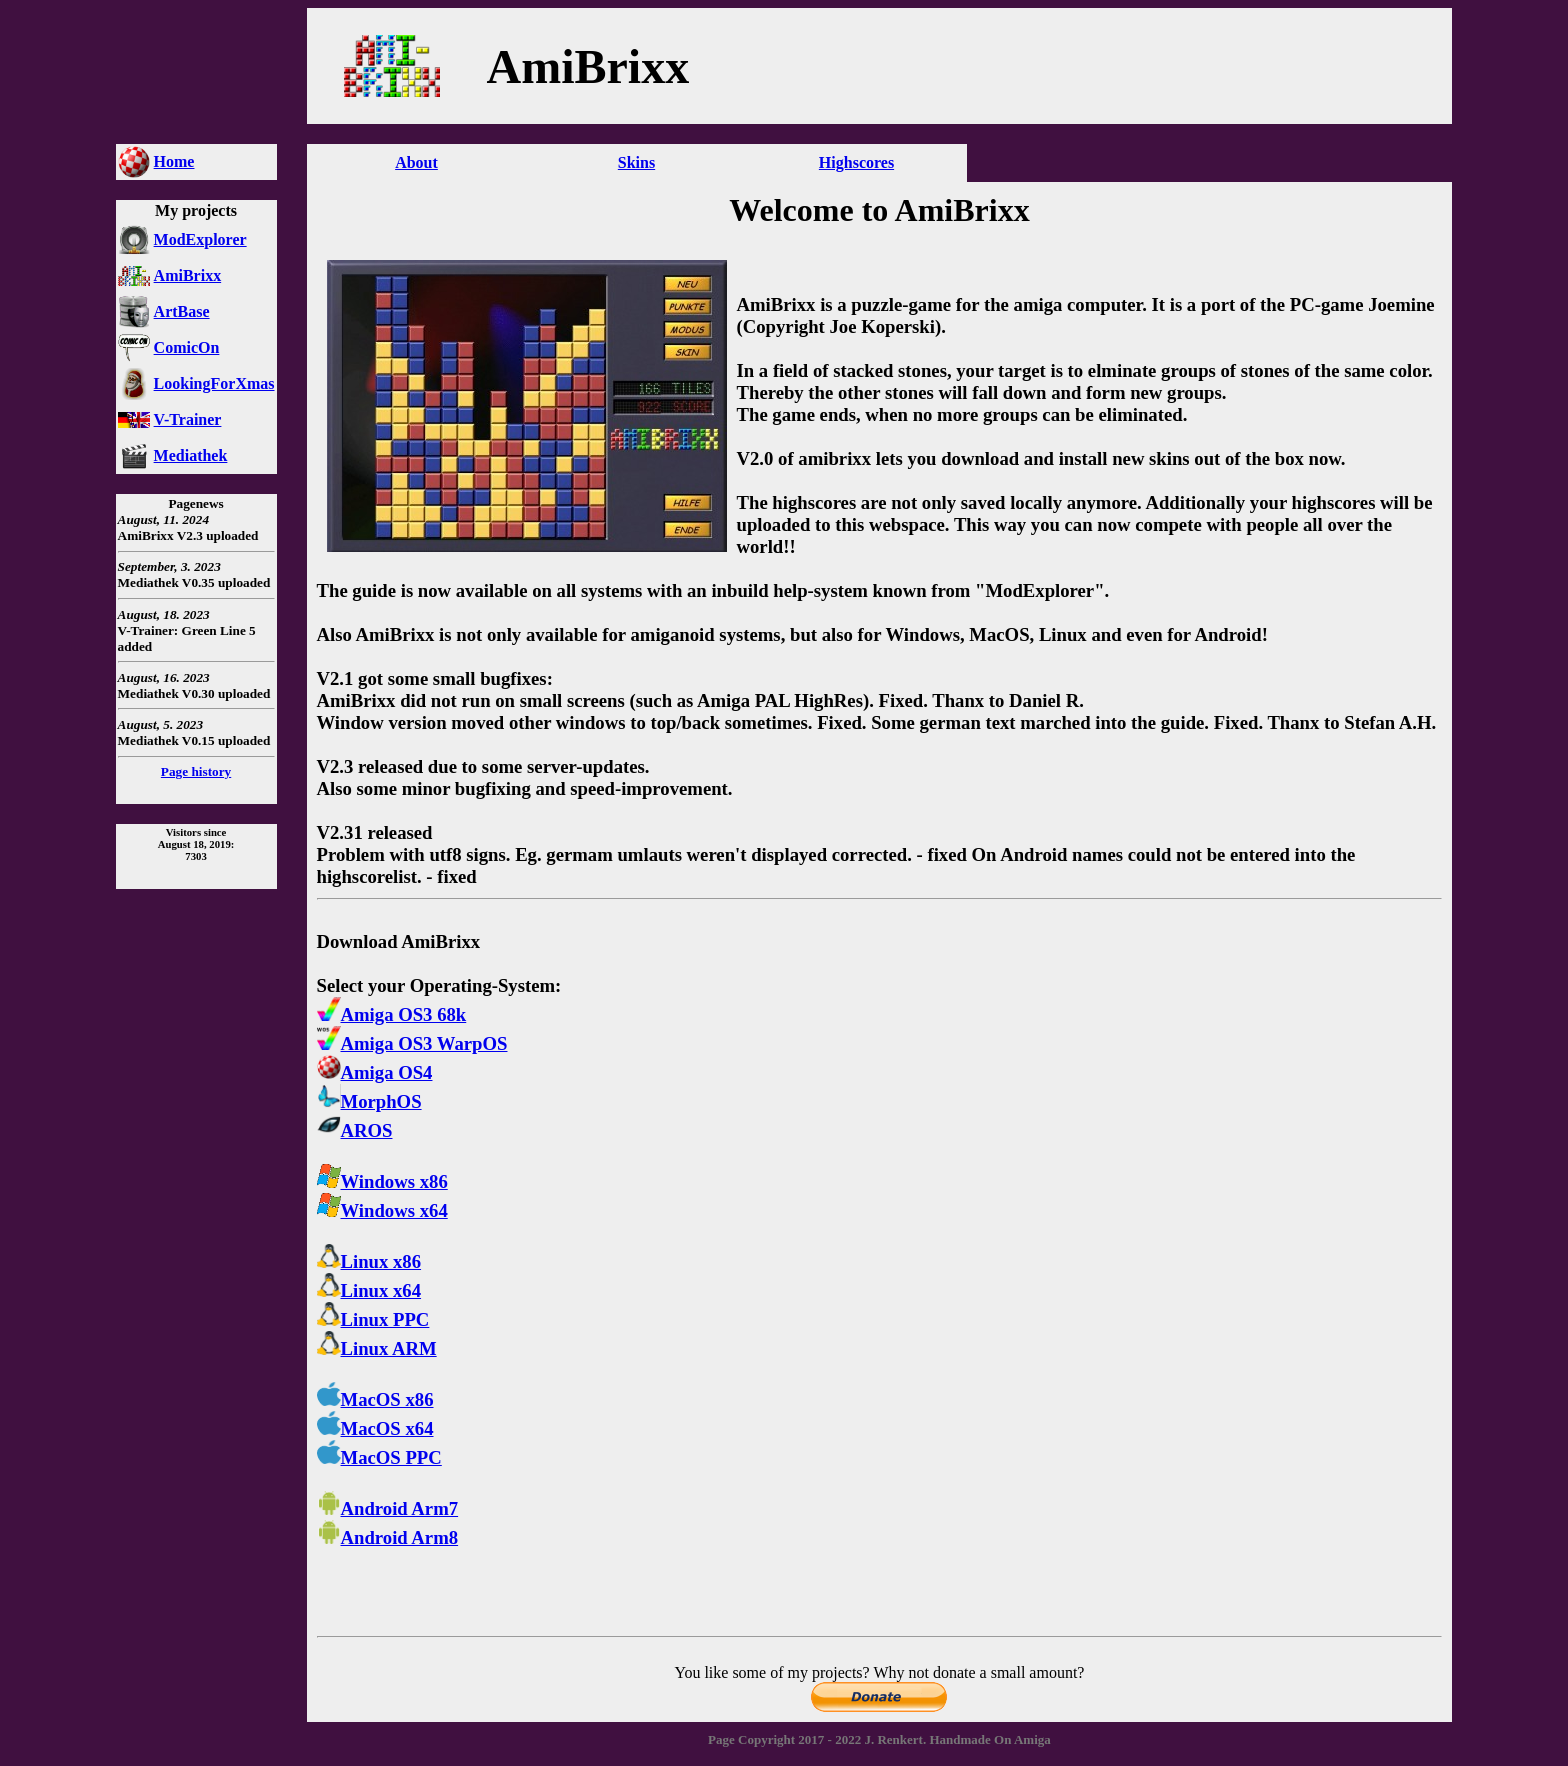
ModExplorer (200, 239)
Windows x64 (382, 1210)
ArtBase (182, 311)
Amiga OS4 (375, 1072)
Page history (196, 771)
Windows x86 (382, 1181)
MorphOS (369, 1101)
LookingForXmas (214, 383)
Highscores (856, 162)
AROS (355, 1130)
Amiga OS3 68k (392, 1014)
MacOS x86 (375, 1399)
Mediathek (191, 455)
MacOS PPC (379, 1457)
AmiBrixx (188, 275)
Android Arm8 (388, 1537)
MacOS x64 (375, 1428)
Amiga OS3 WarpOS (412, 1043)
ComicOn (187, 347)
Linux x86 (369, 1261)
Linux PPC (373, 1319)
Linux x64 (369, 1290)
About (416, 162)
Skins (636, 162)
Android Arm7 (388, 1508)
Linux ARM (377, 1348)
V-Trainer (188, 419)
